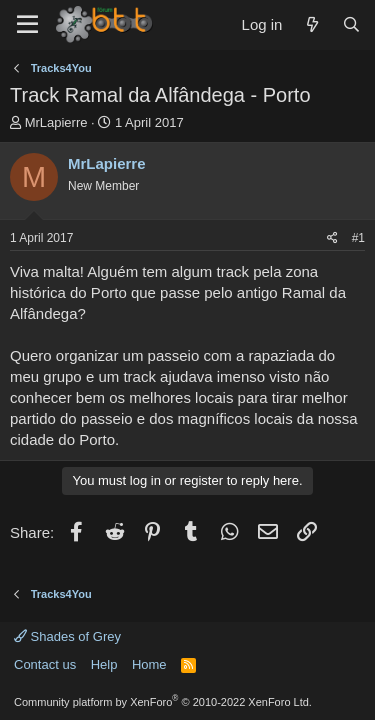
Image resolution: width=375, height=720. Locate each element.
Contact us (45, 664)
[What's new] (311, 24)
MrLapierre (56, 122)
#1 (358, 238)
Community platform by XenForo (163, 702)
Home (149, 664)
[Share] (332, 238)
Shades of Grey (67, 636)
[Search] (351, 24)
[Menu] (27, 25)
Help (104, 664)
